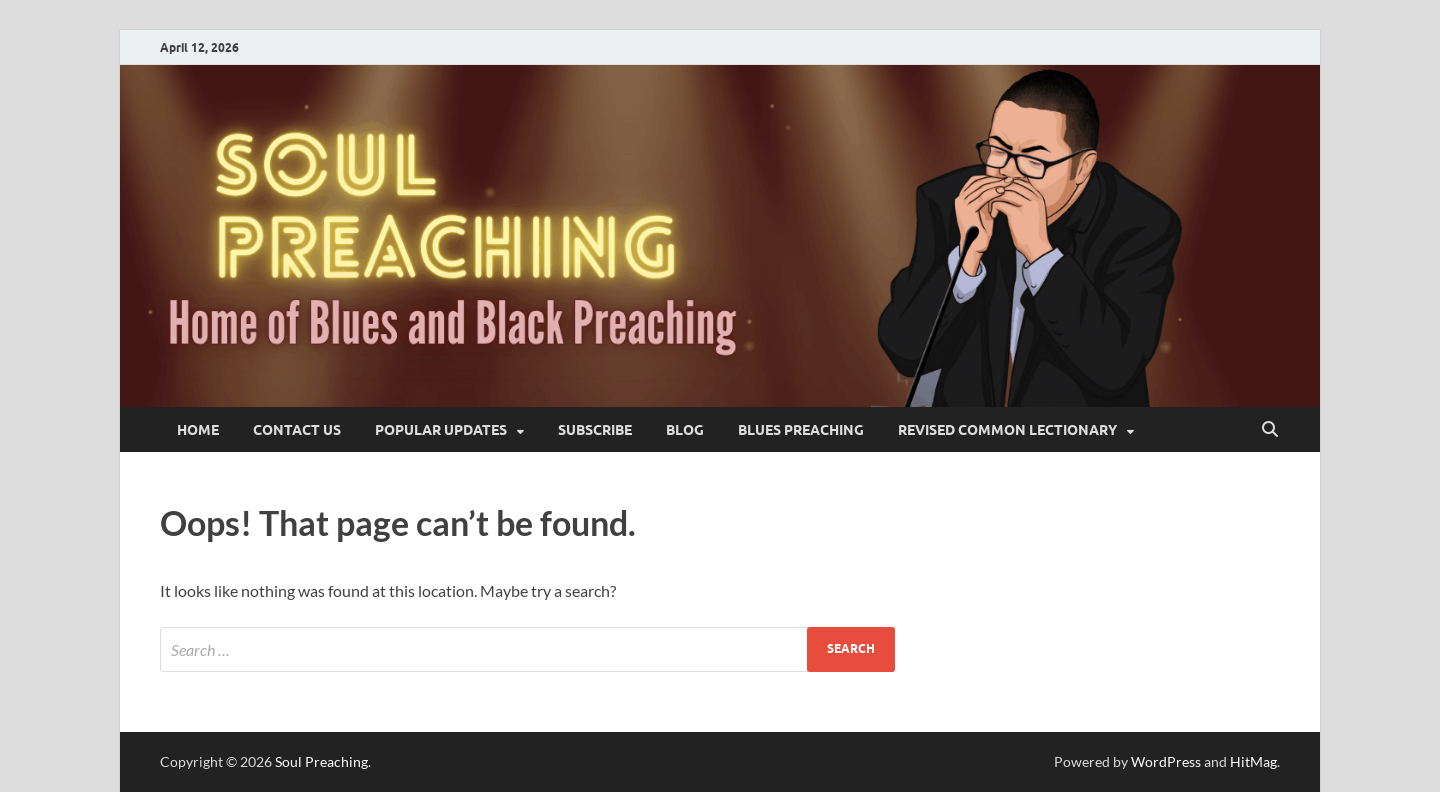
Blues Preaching (801, 430)
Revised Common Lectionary (1007, 430)
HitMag (1253, 761)
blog (685, 430)
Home (198, 430)
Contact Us (297, 430)
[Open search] (1270, 430)
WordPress (1166, 761)
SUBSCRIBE (595, 430)
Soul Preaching (321, 761)
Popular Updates (441, 430)
